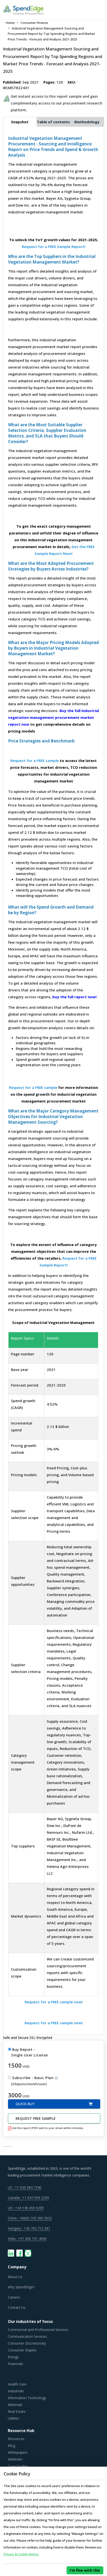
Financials (15, 2363)
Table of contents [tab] (53, 121)
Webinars (15, 2459)
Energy (13, 2357)
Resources (16, 2438)
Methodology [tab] (86, 121)
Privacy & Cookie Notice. (21, 2554)
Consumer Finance (34, 22)
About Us (15, 2276)
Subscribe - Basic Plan (35, 2077)
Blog (11, 2445)
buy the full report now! (74, 996)
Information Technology (27, 2397)
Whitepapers (18, 2452)
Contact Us (16, 2307)
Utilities (13, 2418)
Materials (15, 2404)
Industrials (16, 2391)
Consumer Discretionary (27, 2343)
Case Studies (18, 2466)
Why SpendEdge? (21, 2287)
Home (10, 22)
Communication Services (27, 2336)
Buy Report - (23, 2049)
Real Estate (17, 2411)
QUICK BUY (54, 2103)
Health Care (17, 2384)
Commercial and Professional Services (38, 2329)
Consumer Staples (22, 2350)
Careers (14, 2297)
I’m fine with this (85, 2570)
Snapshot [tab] (20, 121)
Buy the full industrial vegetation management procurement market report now (53, 717)
